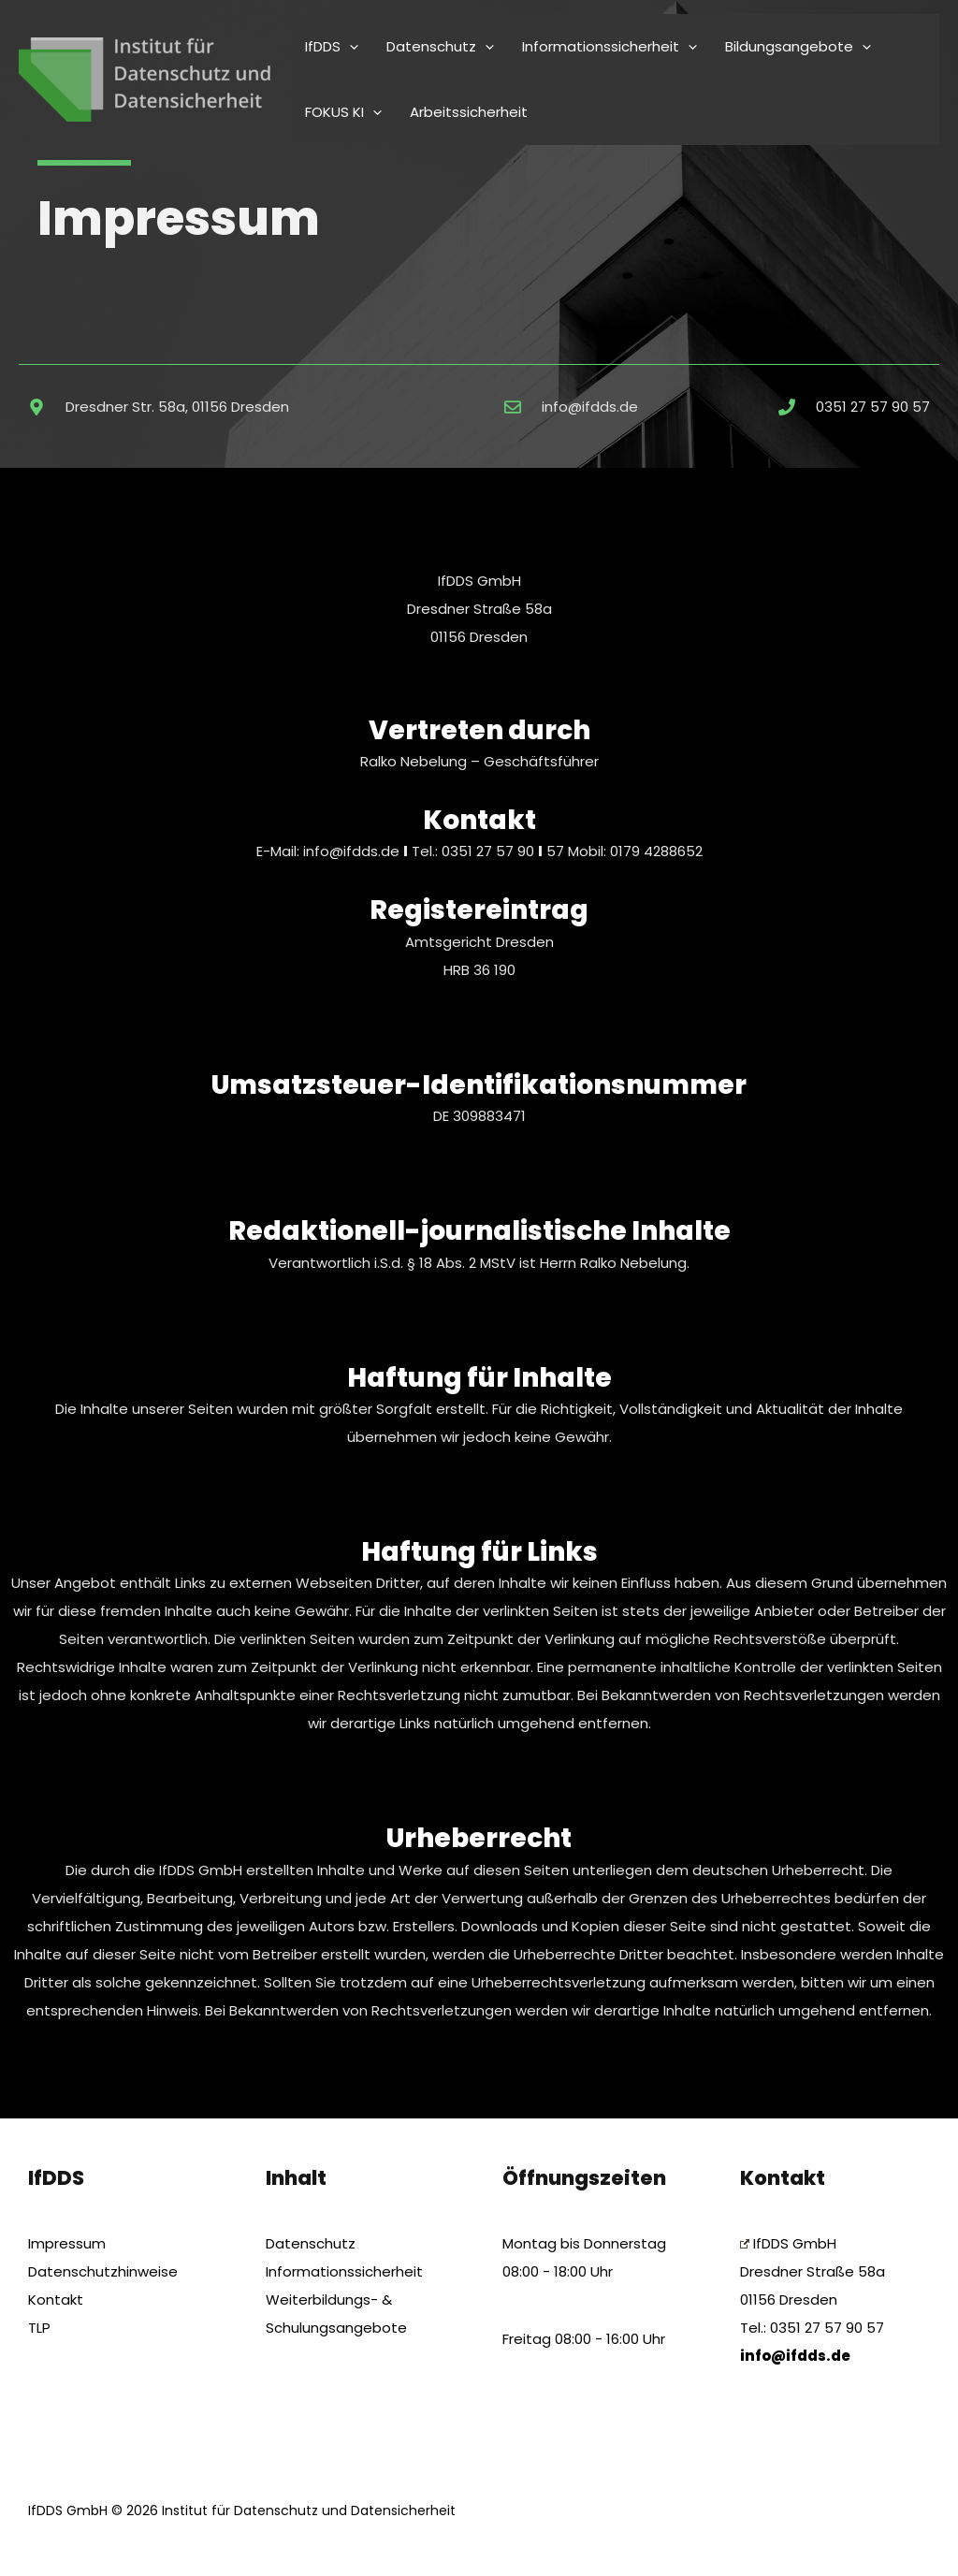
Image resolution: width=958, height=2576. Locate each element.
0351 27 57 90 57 (827, 2327)
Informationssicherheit (344, 2271)
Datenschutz (311, 2243)
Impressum (67, 2243)
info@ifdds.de (353, 851)
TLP (39, 2327)
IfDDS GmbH (788, 2243)
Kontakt (55, 2299)
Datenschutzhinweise (103, 2271)
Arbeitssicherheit (469, 112)
